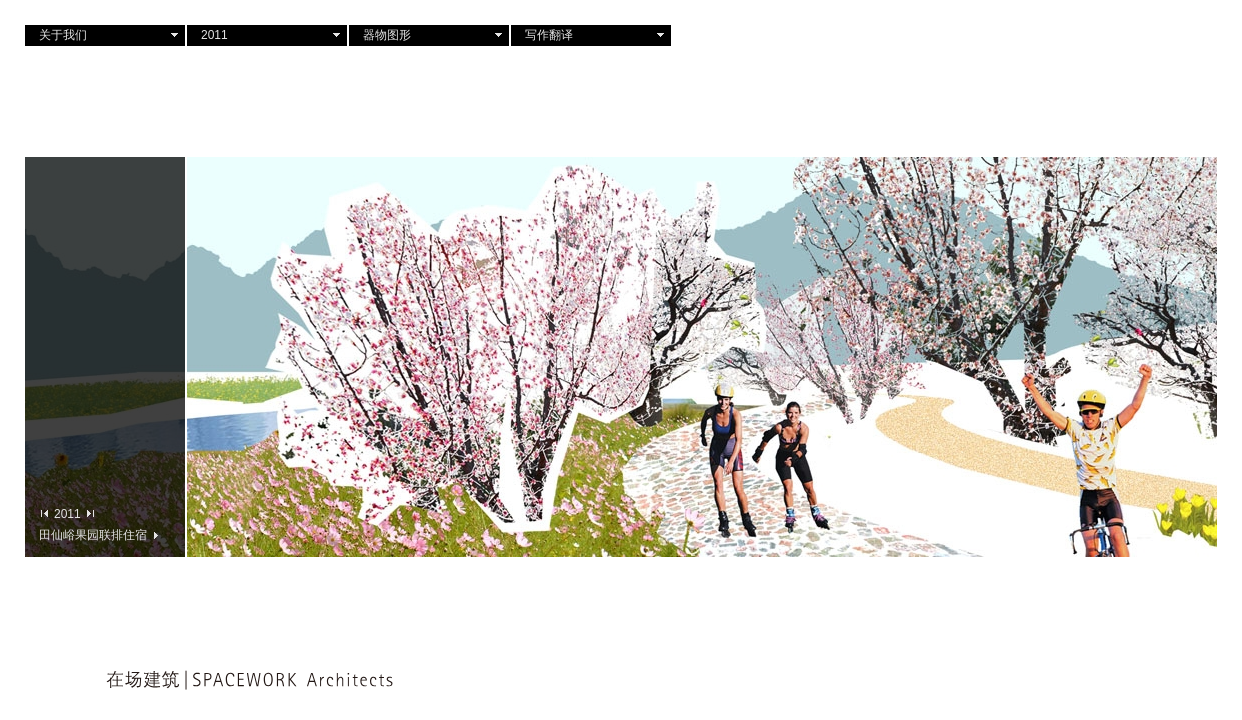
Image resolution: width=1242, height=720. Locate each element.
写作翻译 (549, 35)
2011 (214, 35)
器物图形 (387, 35)
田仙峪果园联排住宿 (98, 534)
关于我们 (63, 35)
